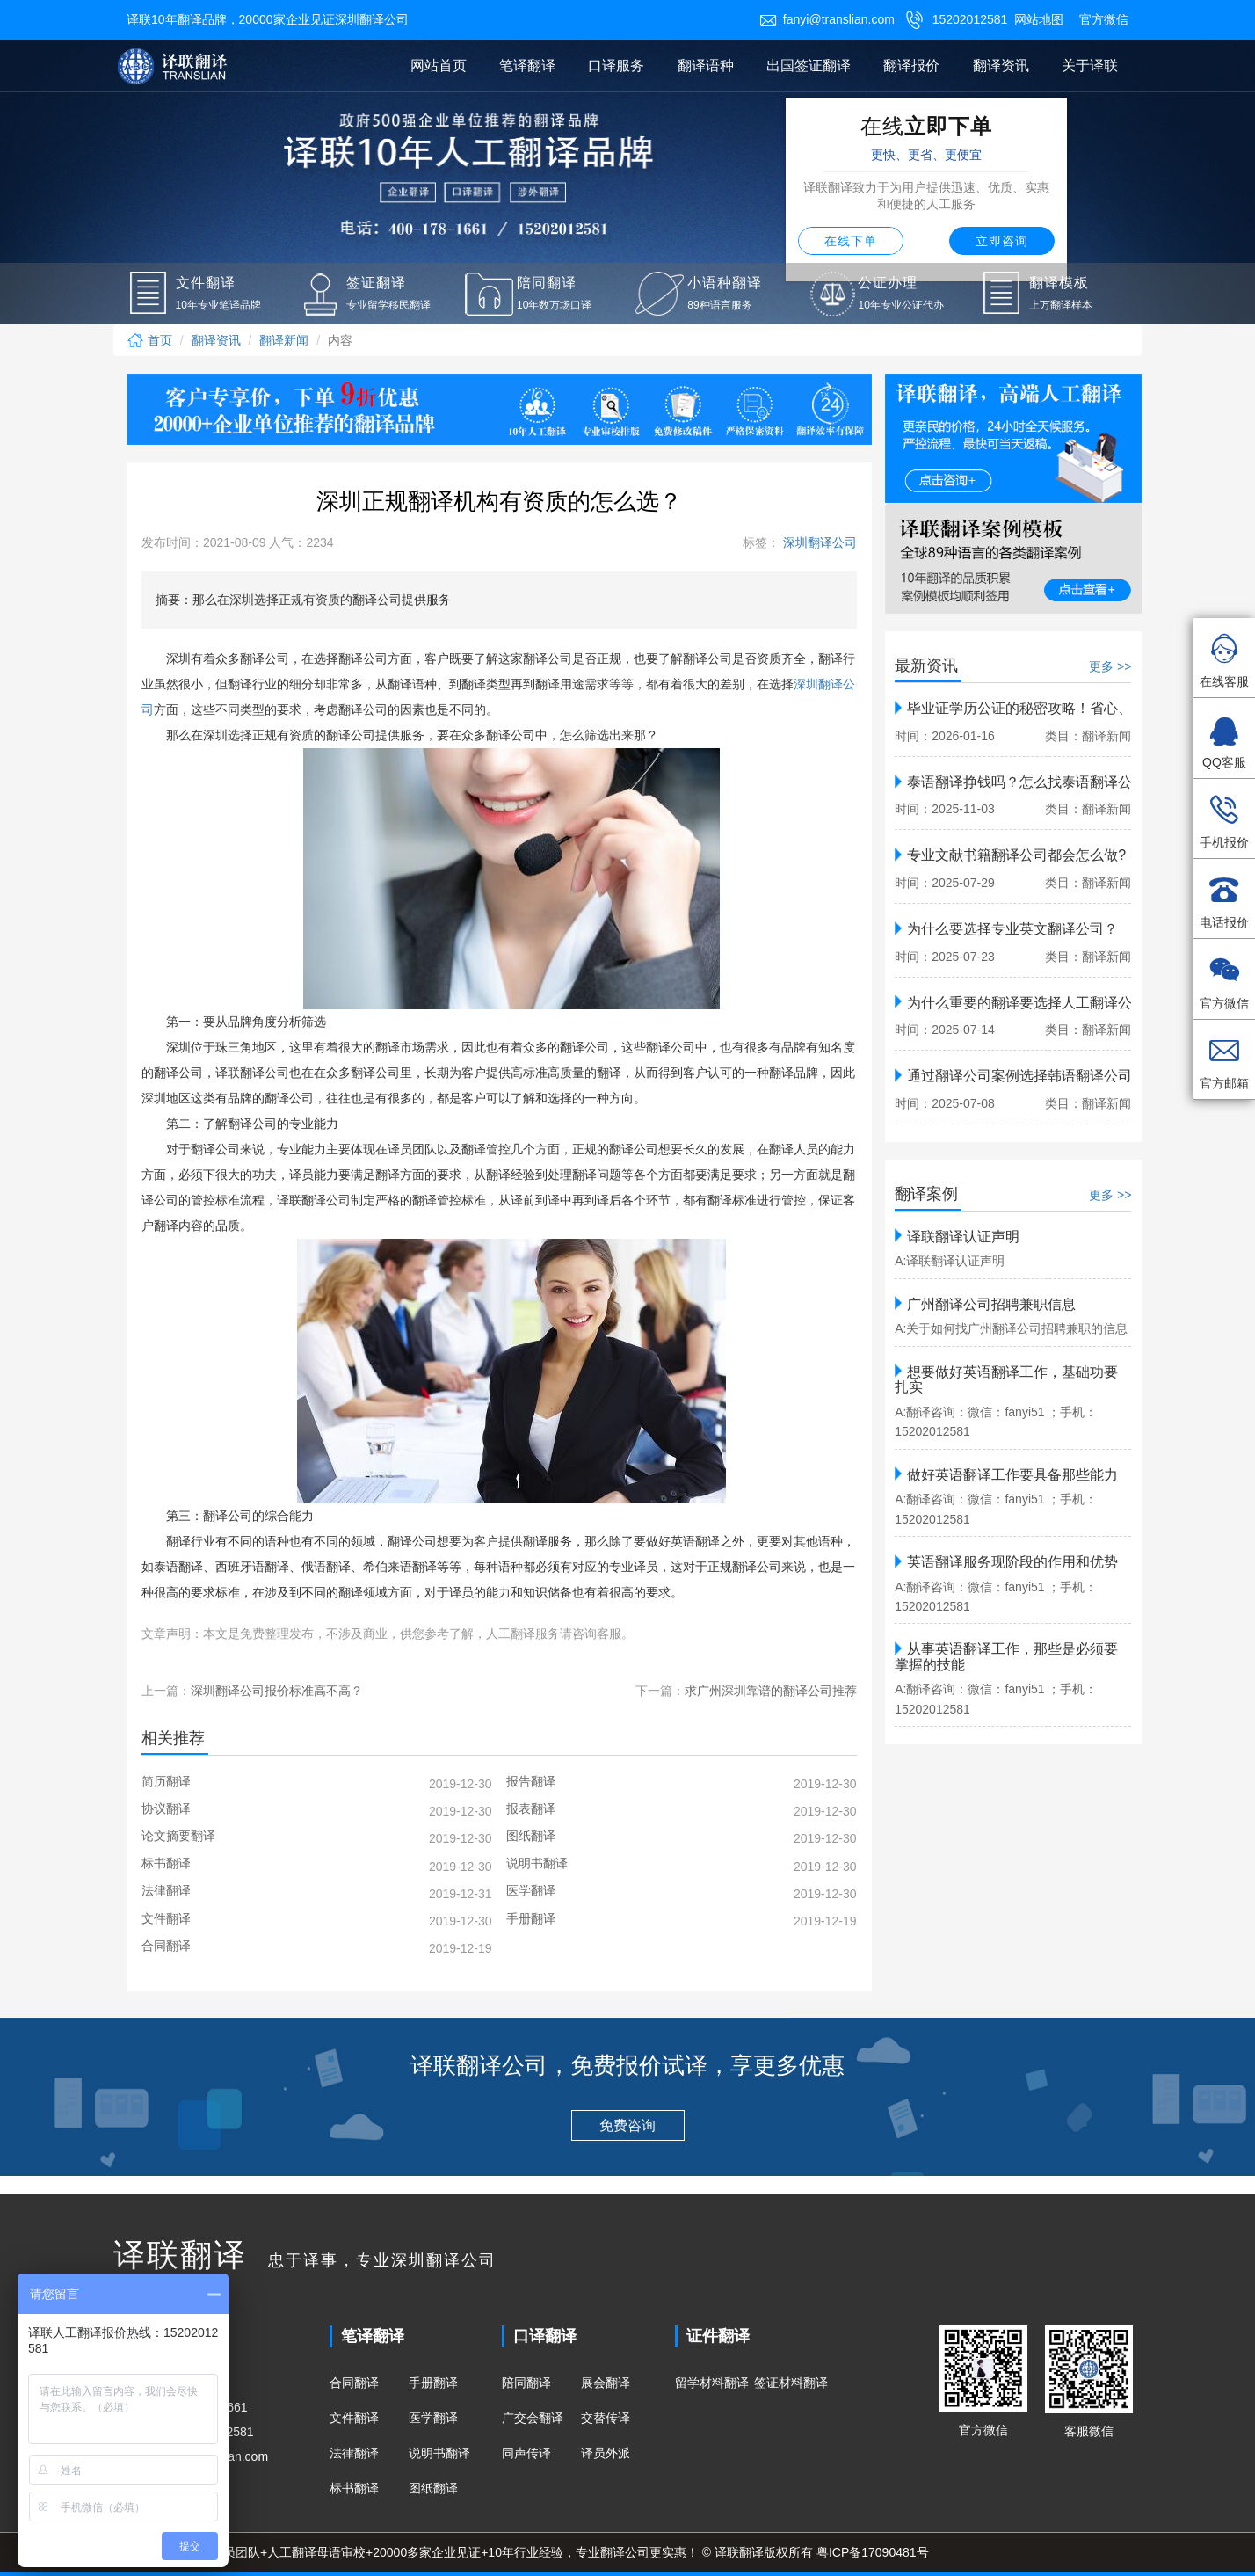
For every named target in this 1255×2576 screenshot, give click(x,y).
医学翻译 (433, 2418)
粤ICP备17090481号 (872, 2552)
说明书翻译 (439, 2453)
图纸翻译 (433, 2488)
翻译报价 (911, 65)
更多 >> (1110, 666)
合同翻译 (354, 2383)
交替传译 (605, 2418)
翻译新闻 (283, 340)
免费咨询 (627, 2125)
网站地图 (1038, 19)
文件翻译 (354, 2418)
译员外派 (605, 2453)
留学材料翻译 (712, 2383)
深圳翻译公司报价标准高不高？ (277, 1691)
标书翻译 (354, 2488)
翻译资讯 (1001, 65)
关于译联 (1090, 65)
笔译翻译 (527, 65)
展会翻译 (605, 2383)
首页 (149, 340)
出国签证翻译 (808, 65)
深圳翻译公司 (818, 542)
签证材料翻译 (791, 2383)
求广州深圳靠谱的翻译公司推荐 (771, 1691)
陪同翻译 (526, 2383)
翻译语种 (706, 65)
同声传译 (526, 2453)
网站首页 (438, 65)
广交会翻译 (532, 2418)
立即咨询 (1002, 241)
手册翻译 (433, 2383)
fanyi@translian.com (827, 19)
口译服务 (616, 65)
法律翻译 (354, 2453)
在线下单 (850, 241)
